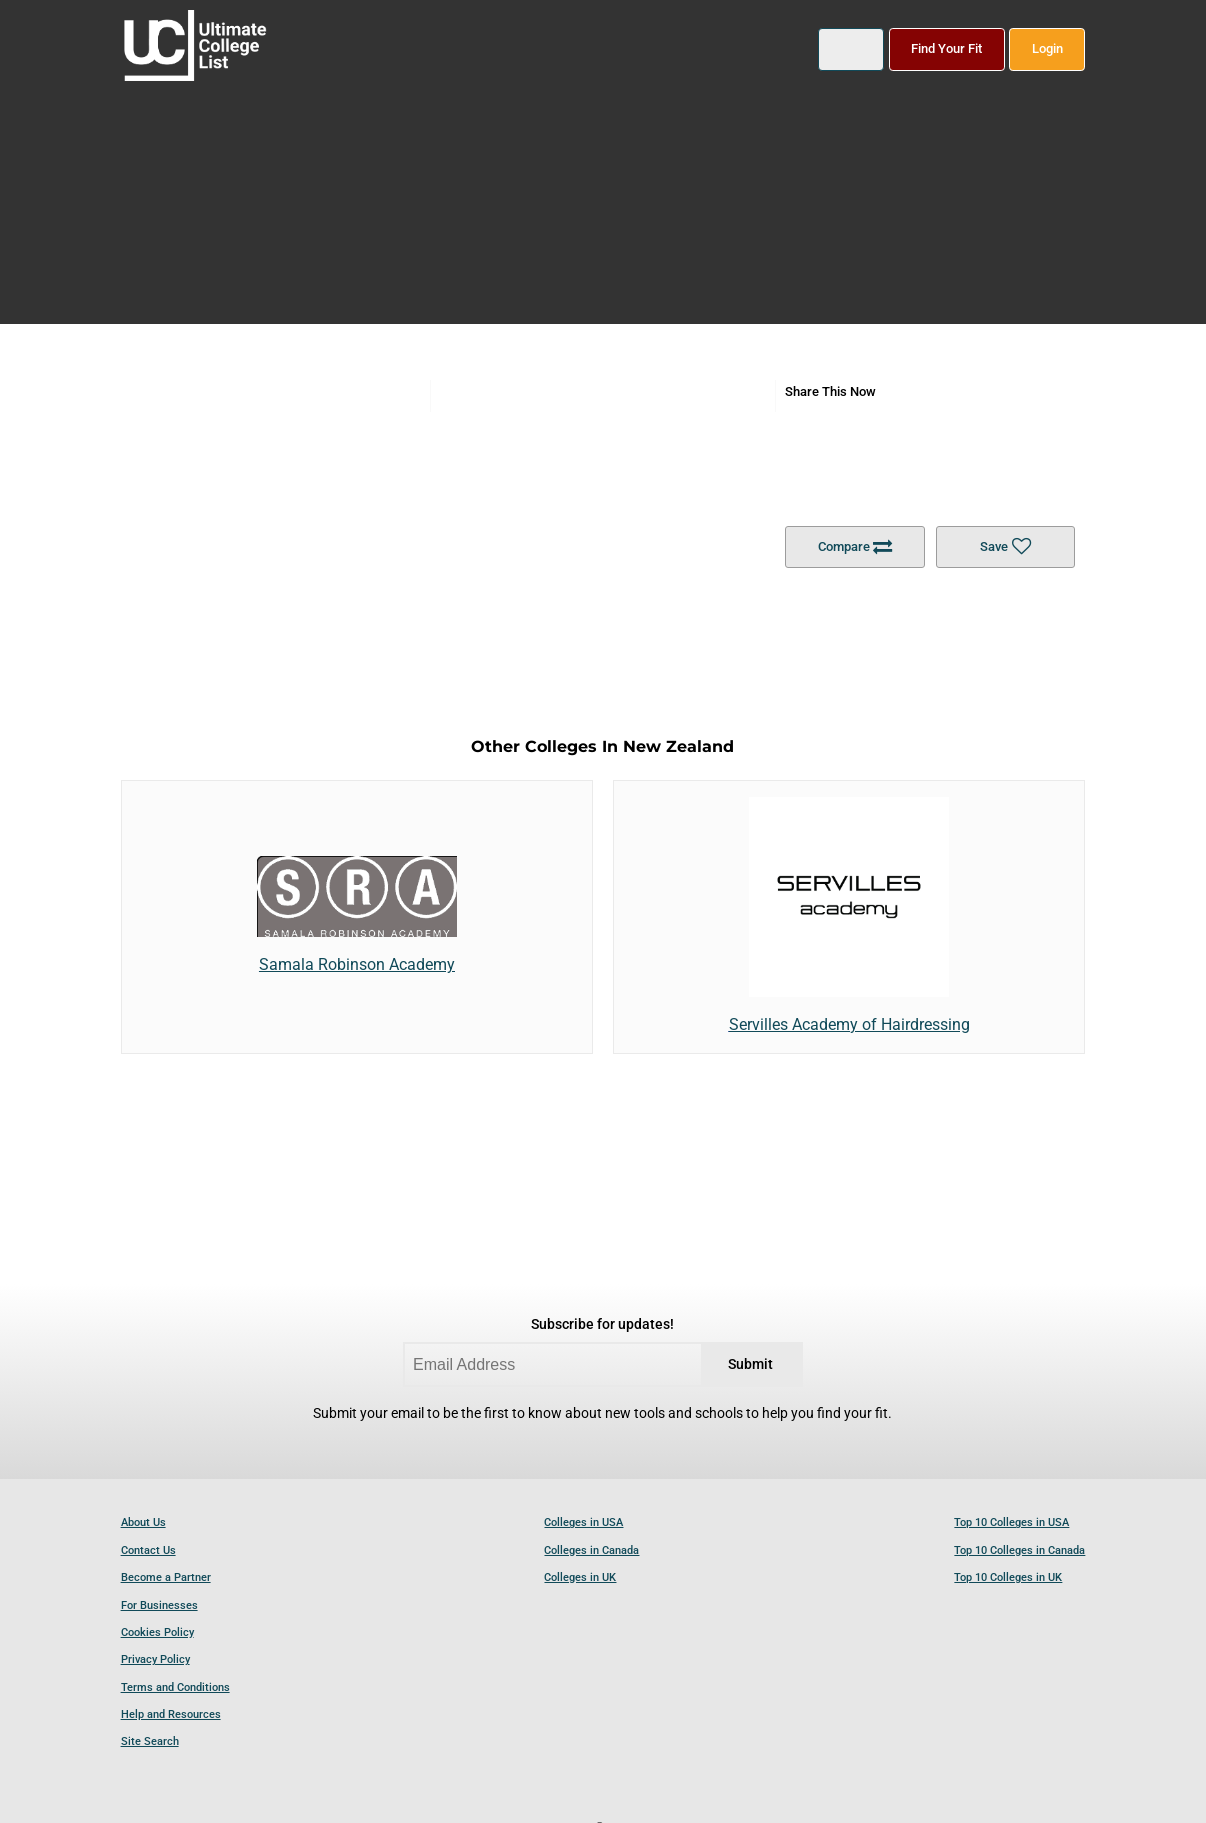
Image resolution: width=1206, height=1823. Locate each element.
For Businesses (159, 1605)
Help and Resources (171, 1714)
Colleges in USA (583, 1522)
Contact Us (148, 1550)
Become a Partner (166, 1577)
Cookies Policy (157, 1632)
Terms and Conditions (175, 1687)
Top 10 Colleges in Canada (1019, 1550)
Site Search (150, 1741)
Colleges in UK (580, 1577)
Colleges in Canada (591, 1550)
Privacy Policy (155, 1659)
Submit (750, 1364)
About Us (143, 1522)
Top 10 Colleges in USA (1011, 1522)
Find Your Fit (946, 48)
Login (1047, 48)
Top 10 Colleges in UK (1008, 1577)
